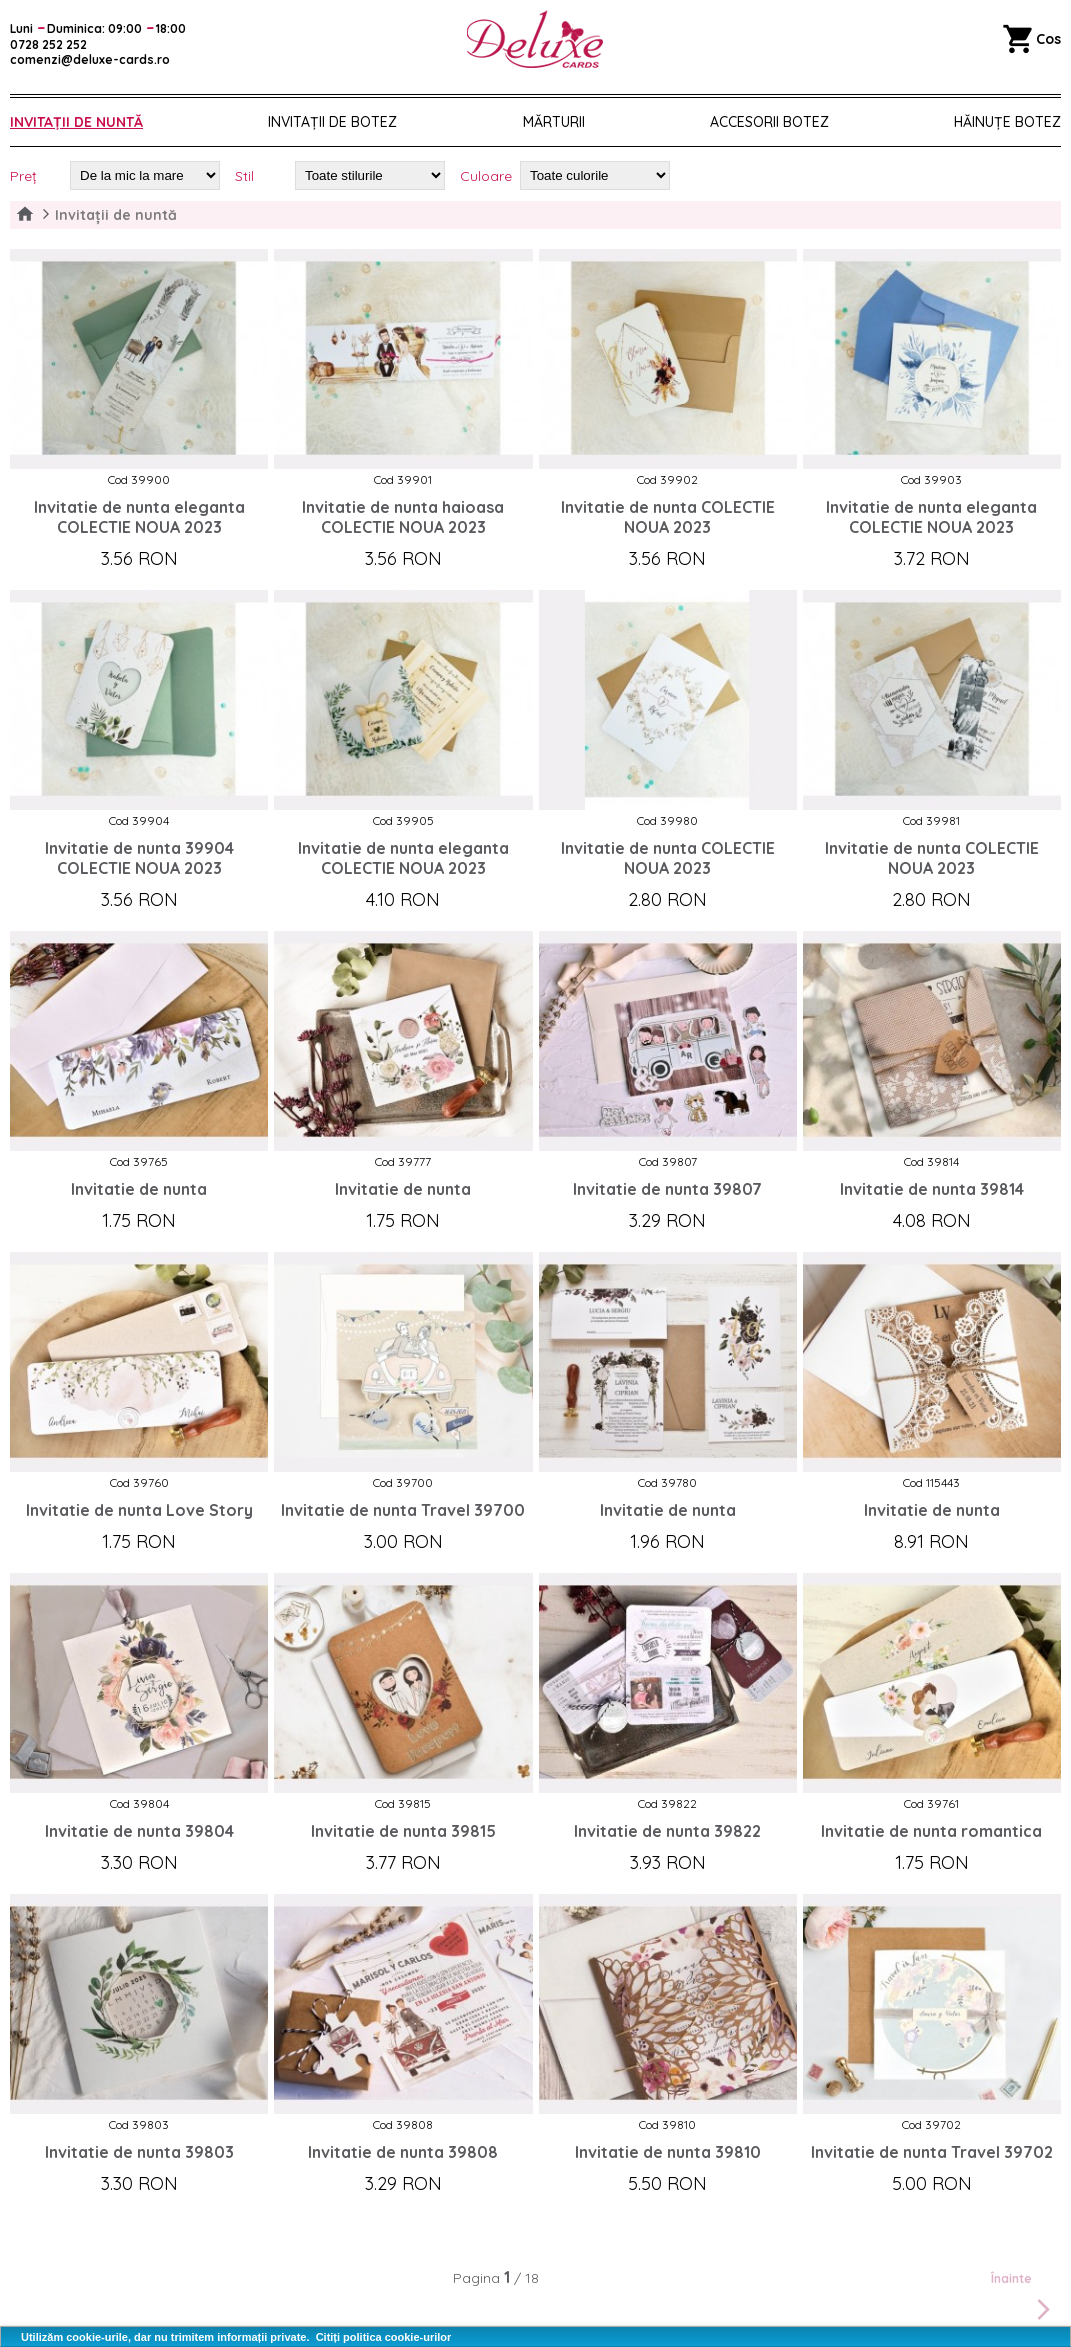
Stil (244, 176)
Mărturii (554, 122)
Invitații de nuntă (76, 122)
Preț (23, 176)
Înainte (1023, 2298)
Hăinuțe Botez (1007, 122)
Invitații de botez (332, 122)
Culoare (486, 176)
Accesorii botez (769, 122)
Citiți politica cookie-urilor (384, 2337)
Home (25, 215)
